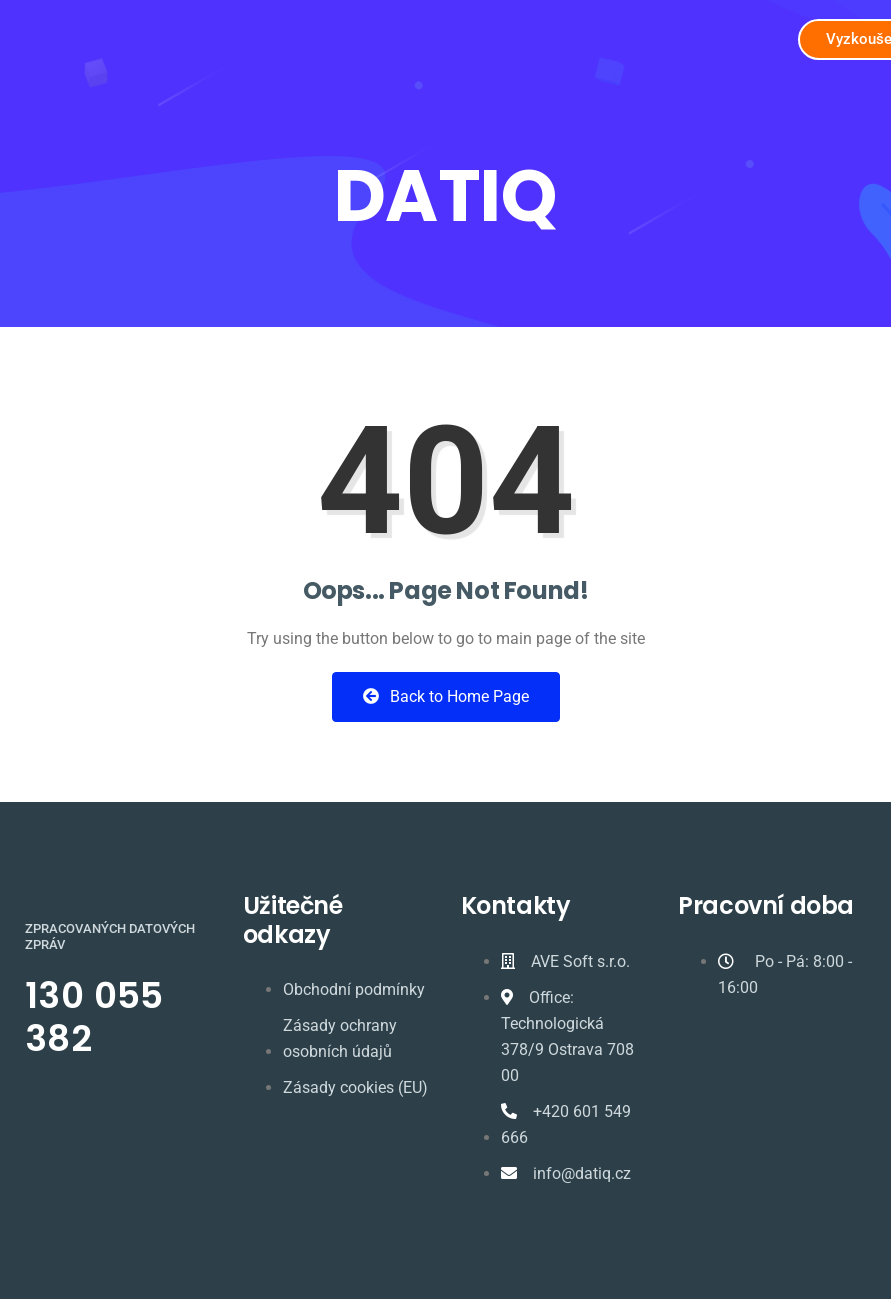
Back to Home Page (446, 696)
